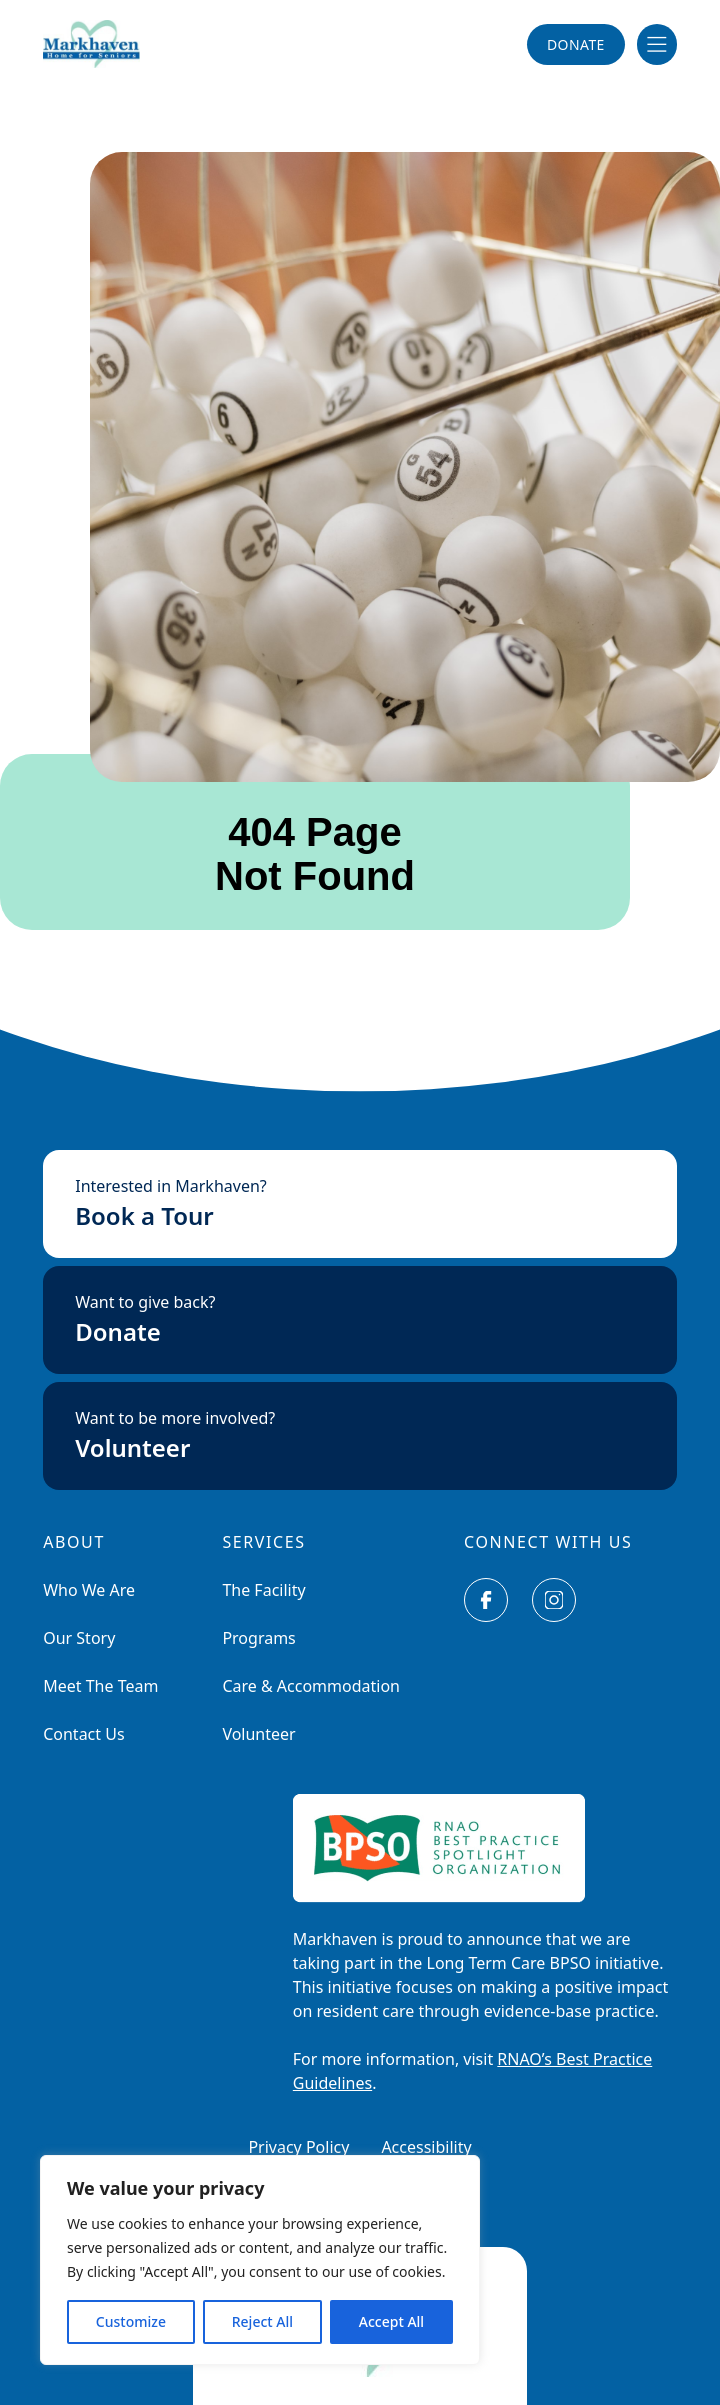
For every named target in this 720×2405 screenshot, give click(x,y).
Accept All (391, 2321)
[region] (260, 2260)
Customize (131, 2321)
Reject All (262, 2321)
